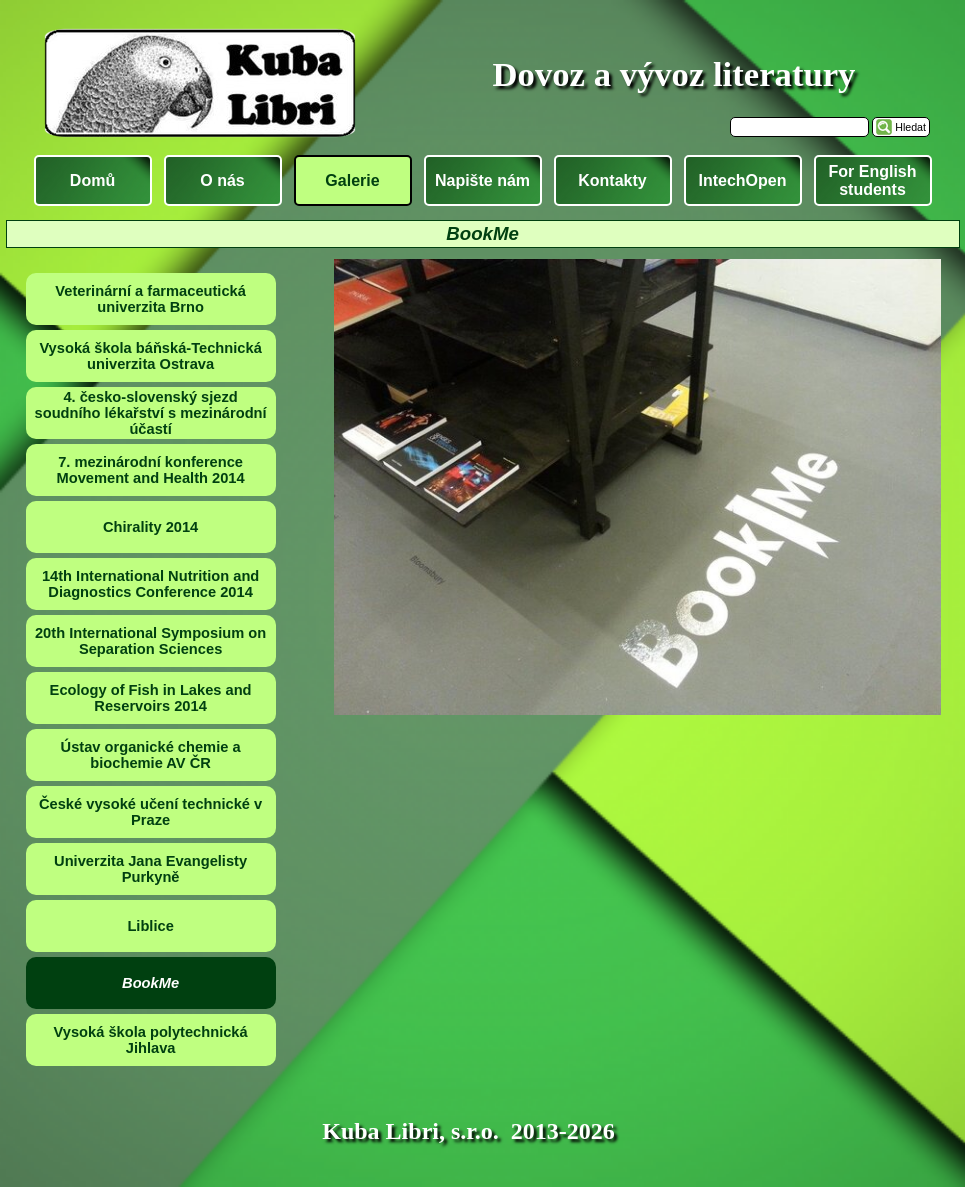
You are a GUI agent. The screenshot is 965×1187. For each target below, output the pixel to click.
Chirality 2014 (150, 527)
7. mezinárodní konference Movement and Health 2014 (151, 470)
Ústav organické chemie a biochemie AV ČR (151, 755)
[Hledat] (799, 127)
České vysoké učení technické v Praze (150, 812)
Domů (92, 180)
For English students (873, 180)
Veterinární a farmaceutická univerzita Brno (150, 299)
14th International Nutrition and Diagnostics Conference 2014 (150, 584)
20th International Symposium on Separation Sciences (150, 641)
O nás (222, 180)
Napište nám (482, 180)
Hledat (910, 127)
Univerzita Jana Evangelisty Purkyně (150, 869)
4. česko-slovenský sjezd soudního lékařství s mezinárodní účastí (151, 413)
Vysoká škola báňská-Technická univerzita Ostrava (150, 356)
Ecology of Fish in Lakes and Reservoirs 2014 (151, 698)
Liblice (150, 926)
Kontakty (612, 180)
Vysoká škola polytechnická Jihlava (151, 1040)
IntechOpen (742, 180)
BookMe (150, 983)
